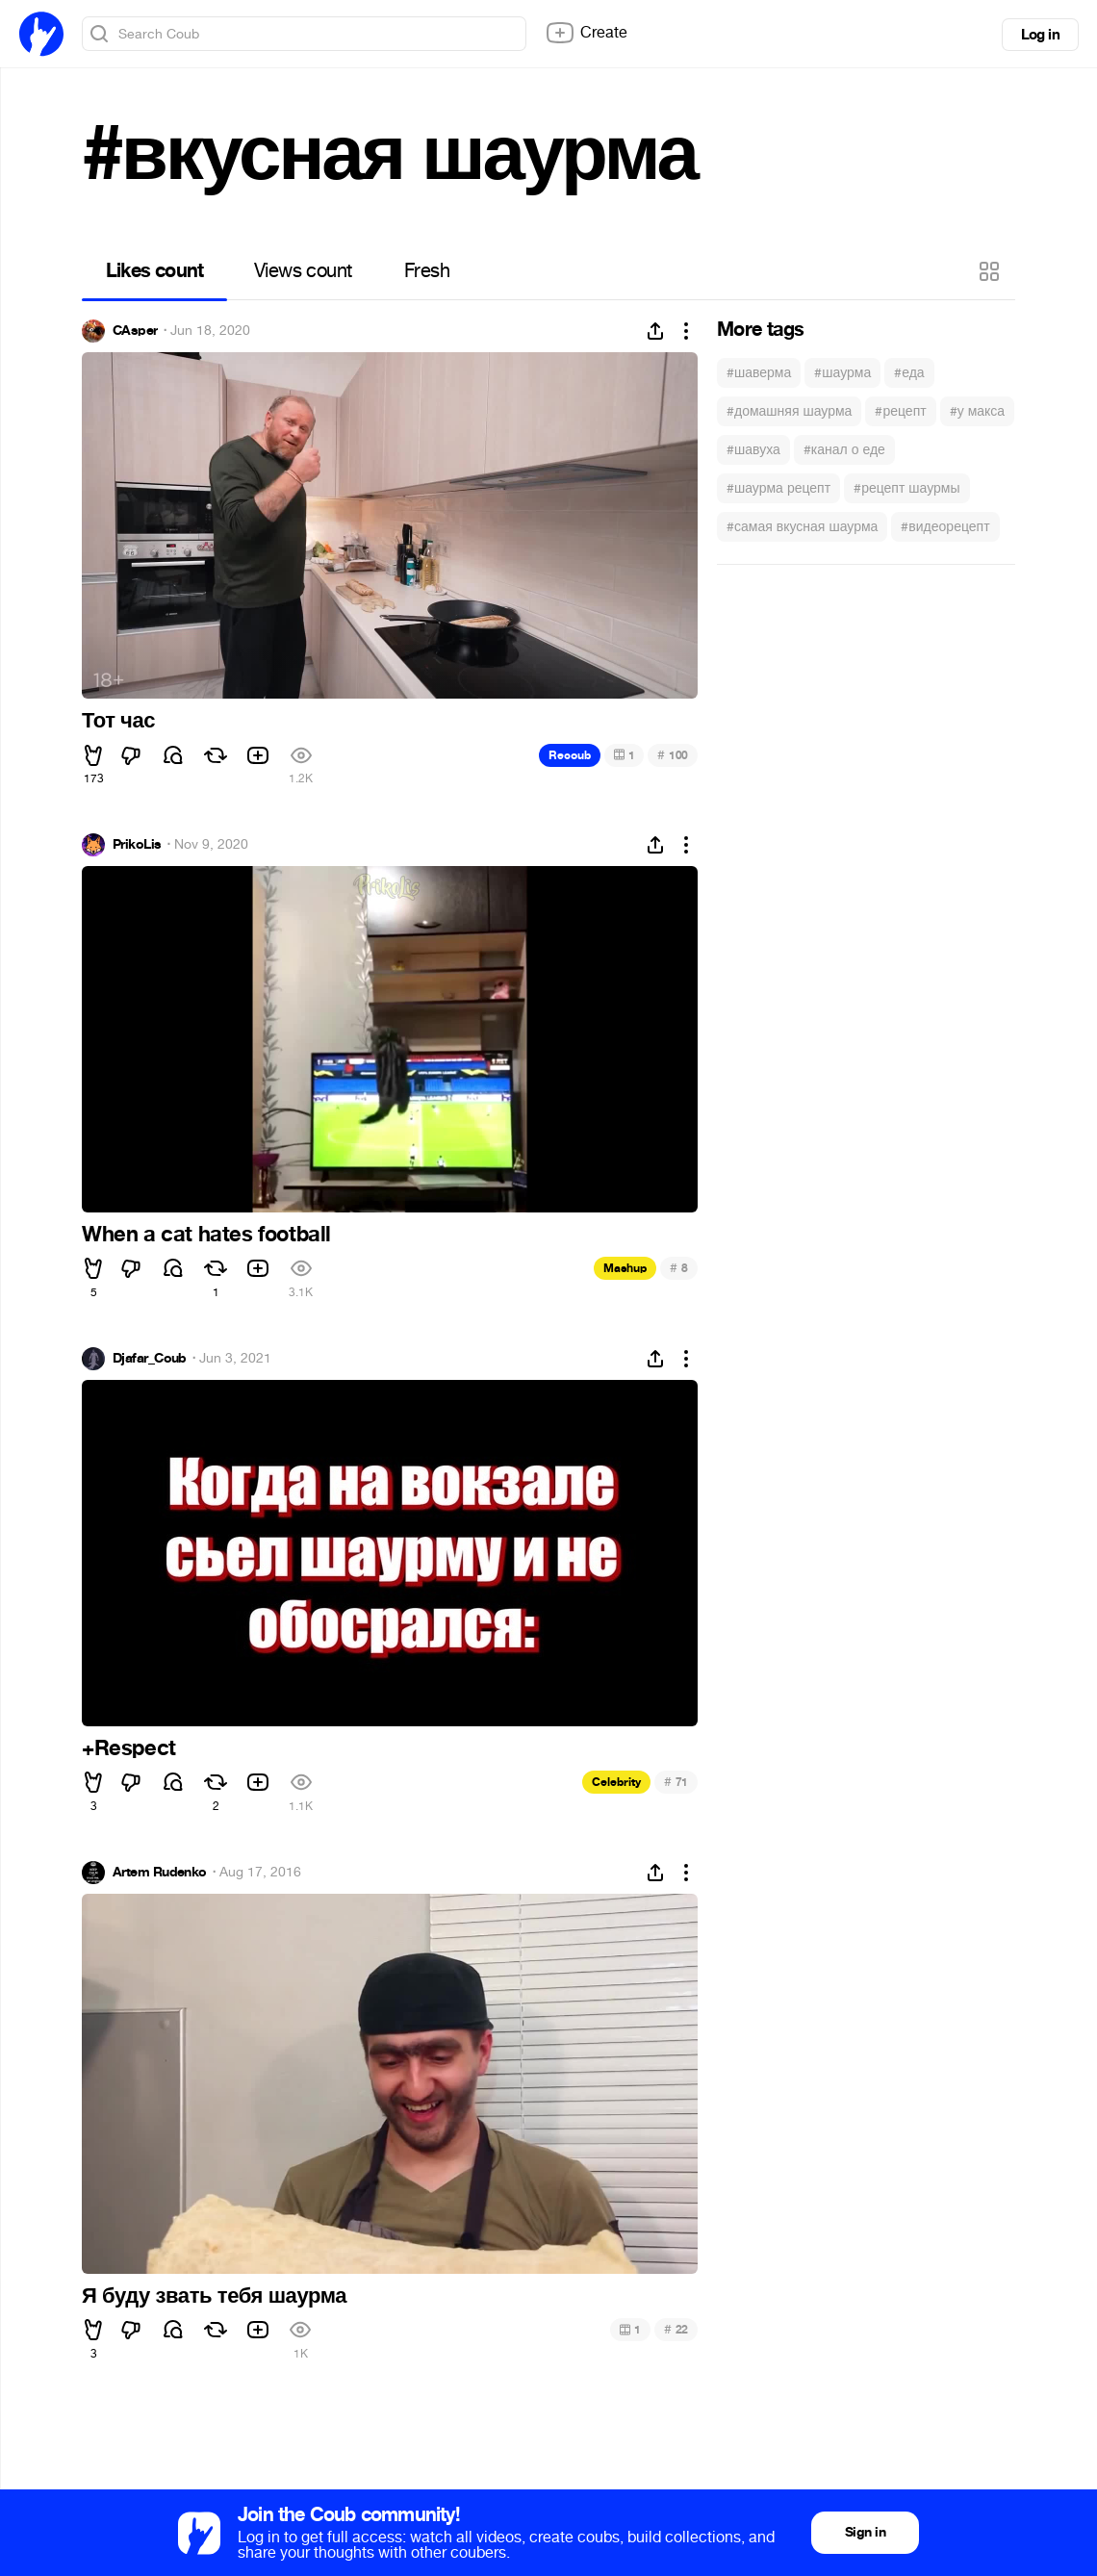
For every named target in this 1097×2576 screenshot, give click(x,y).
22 (676, 2329)
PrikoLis (137, 845)
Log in (1040, 34)
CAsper (135, 331)
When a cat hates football (206, 1234)
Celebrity (616, 1782)
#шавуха (753, 450)
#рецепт (900, 411)
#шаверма (759, 373)
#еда (909, 373)
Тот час (118, 720)
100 (672, 755)
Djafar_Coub (150, 1358)
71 (676, 1782)
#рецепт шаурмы (906, 488)
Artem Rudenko (160, 1872)
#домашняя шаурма (789, 411)
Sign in (865, 2532)
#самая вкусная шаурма (802, 527)
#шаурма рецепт (778, 488)
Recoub (569, 755)
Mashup (625, 1268)
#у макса (977, 411)
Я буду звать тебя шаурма (214, 2296)
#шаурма (842, 373)
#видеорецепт (945, 527)
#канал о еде (844, 450)
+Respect (129, 1748)
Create (586, 32)
